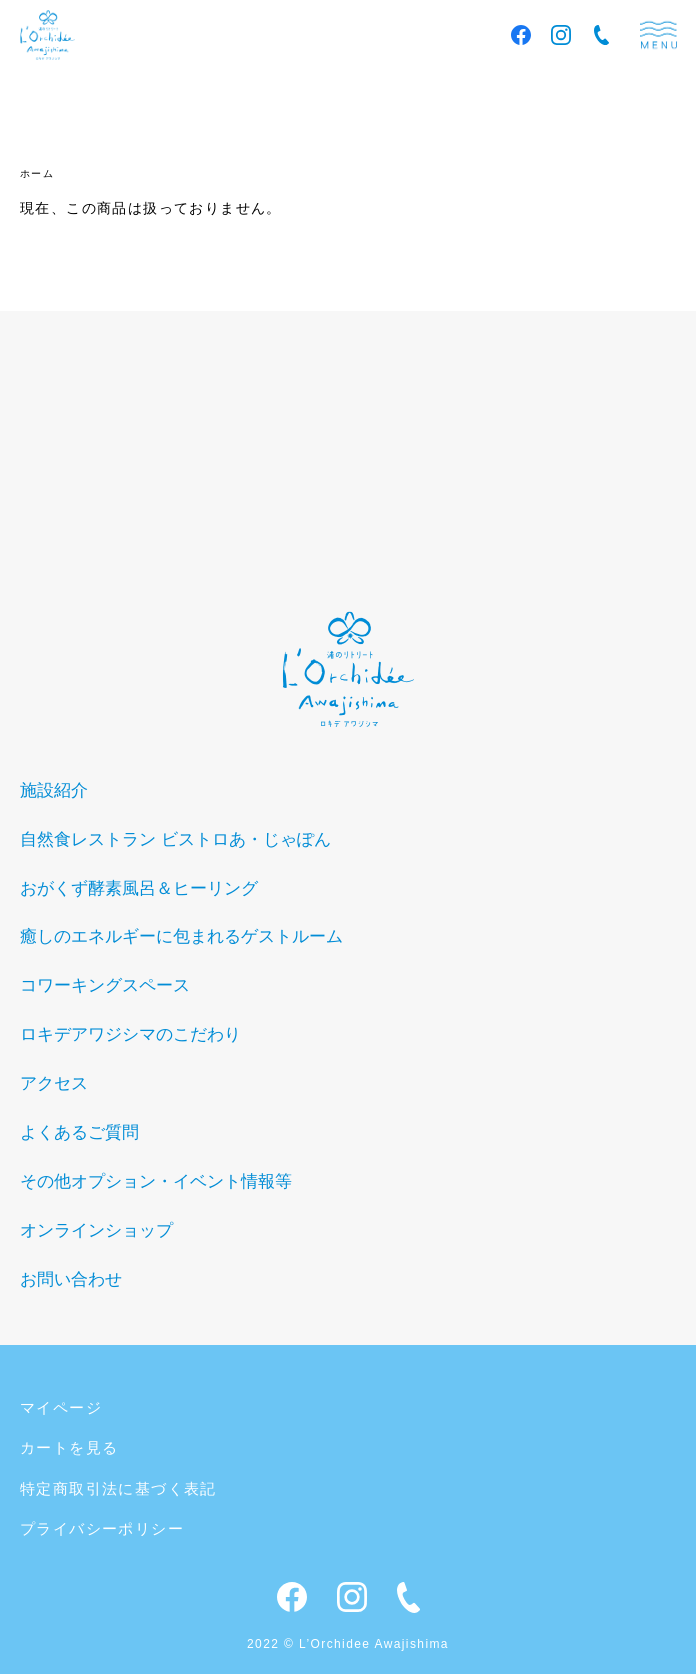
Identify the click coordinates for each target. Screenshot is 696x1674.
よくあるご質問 (79, 1132)
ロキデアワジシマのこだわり (130, 1034)
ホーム (37, 173)
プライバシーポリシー (102, 1528)
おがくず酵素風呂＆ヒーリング (139, 888)
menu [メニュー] (658, 35)
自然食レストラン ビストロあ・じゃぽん (175, 839)
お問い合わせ (71, 1279)
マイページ (61, 1407)
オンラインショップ (96, 1230)
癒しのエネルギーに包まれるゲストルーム (181, 936)
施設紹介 (54, 790)
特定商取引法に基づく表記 (118, 1488)
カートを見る (69, 1447)
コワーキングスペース (105, 985)
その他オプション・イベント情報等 (156, 1181)
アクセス (54, 1083)
